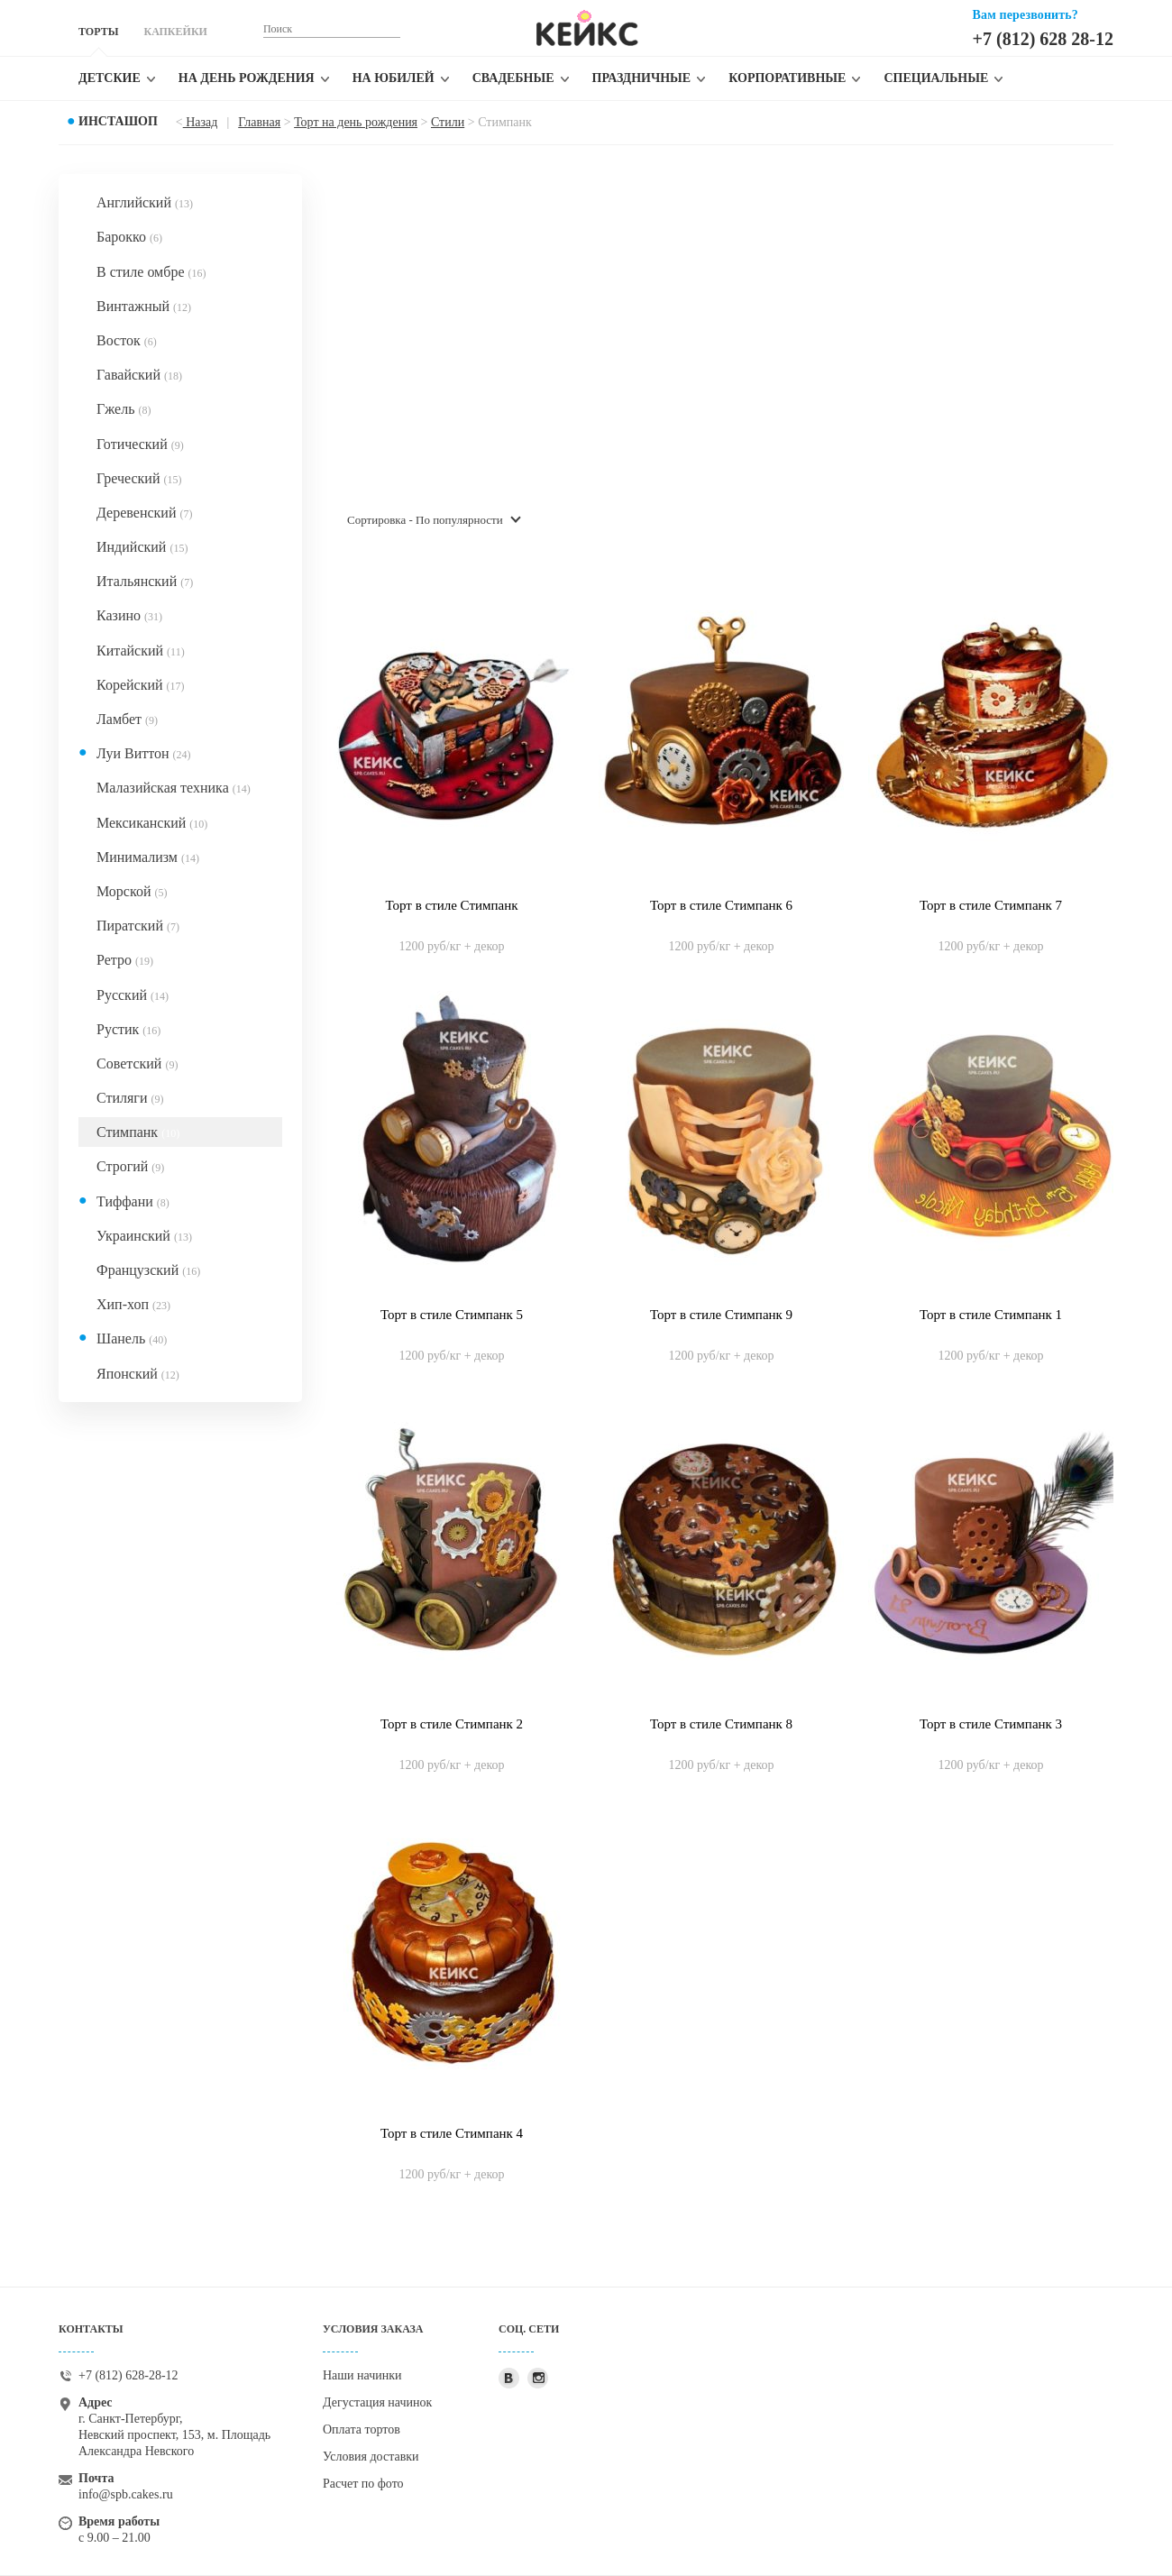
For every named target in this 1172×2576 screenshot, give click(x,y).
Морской (131, 891)
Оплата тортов (361, 2429)
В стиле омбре (151, 272)
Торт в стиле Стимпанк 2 (451, 1724)
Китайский (140, 650)
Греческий (139, 478)
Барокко (129, 236)
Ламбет (127, 719)
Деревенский (144, 512)
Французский (148, 1270)
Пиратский (137, 925)
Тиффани (132, 1201)
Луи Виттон (143, 753)
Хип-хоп (133, 1304)
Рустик (128, 1029)
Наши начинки (362, 2375)
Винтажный (143, 306)
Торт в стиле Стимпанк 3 (991, 1724)
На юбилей (394, 78)
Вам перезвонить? (1025, 15)
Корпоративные (787, 78)
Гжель (123, 409)
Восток (126, 340)
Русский (132, 995)
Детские (109, 78)
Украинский (144, 1235)
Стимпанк (137, 1132)
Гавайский (139, 374)
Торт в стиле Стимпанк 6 (721, 905)
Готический (140, 444)
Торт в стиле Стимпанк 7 (991, 905)
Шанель (131, 1338)
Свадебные (513, 78)
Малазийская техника (173, 787)
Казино (129, 615)
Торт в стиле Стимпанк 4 (451, 2133)
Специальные (936, 78)
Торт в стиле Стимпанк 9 (721, 1314)
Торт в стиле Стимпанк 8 (721, 1724)
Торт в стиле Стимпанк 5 (451, 1314)
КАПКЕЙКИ (174, 31)
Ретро (124, 959)
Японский (137, 1373)
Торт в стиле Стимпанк (452, 905)
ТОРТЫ (98, 31)
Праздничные (641, 78)
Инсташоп (118, 121)
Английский (144, 202)
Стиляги (129, 1097)
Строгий (130, 1166)
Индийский (142, 547)
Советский (137, 1063)
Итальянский (144, 581)
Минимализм (147, 857)
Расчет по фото (363, 2483)
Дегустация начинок (377, 2402)
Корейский (140, 684)
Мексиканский (151, 822)
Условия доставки (371, 2456)
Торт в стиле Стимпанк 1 (991, 1314)
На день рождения (247, 78)
